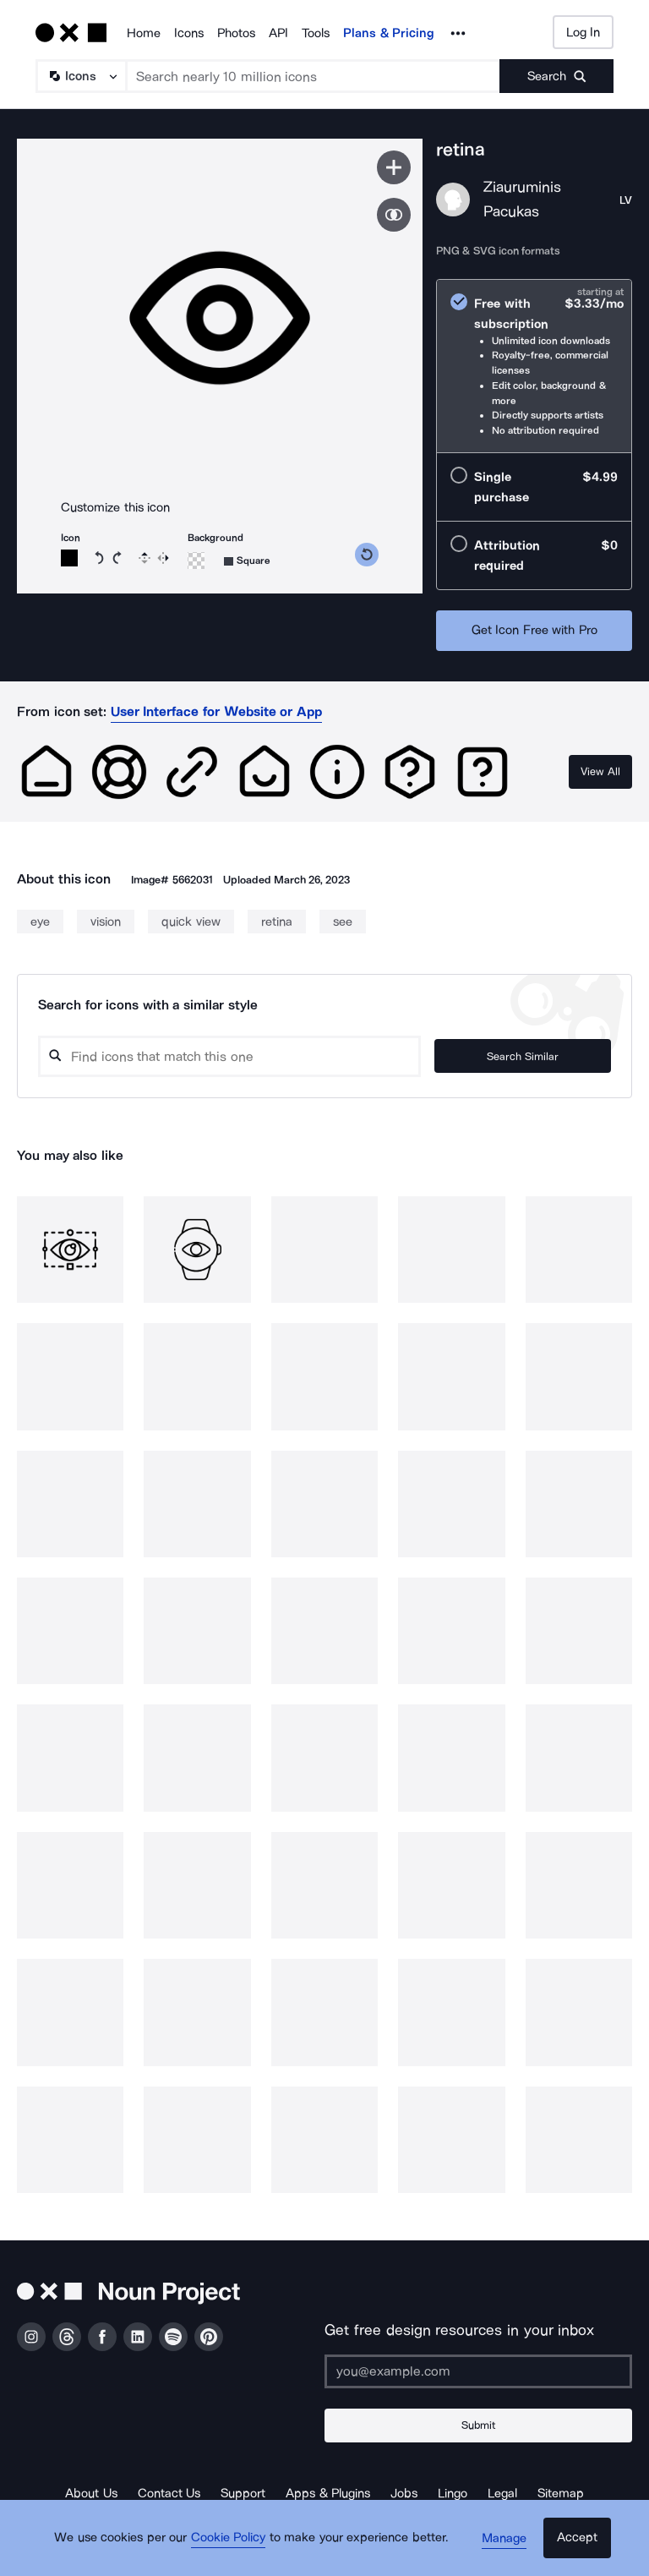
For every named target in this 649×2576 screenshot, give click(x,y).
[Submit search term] (556, 76)
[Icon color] (69, 558)
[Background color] (196, 560)
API (278, 33)
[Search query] (254, 1056)
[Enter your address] (478, 2371)
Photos (236, 33)
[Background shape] (247, 561)
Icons (189, 33)
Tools (316, 33)
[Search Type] (80, 76)
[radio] (534, 366)
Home (144, 33)
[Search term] (313, 76)
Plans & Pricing (388, 33)
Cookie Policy (233, 2546)
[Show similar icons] (394, 215)
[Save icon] (394, 167)
